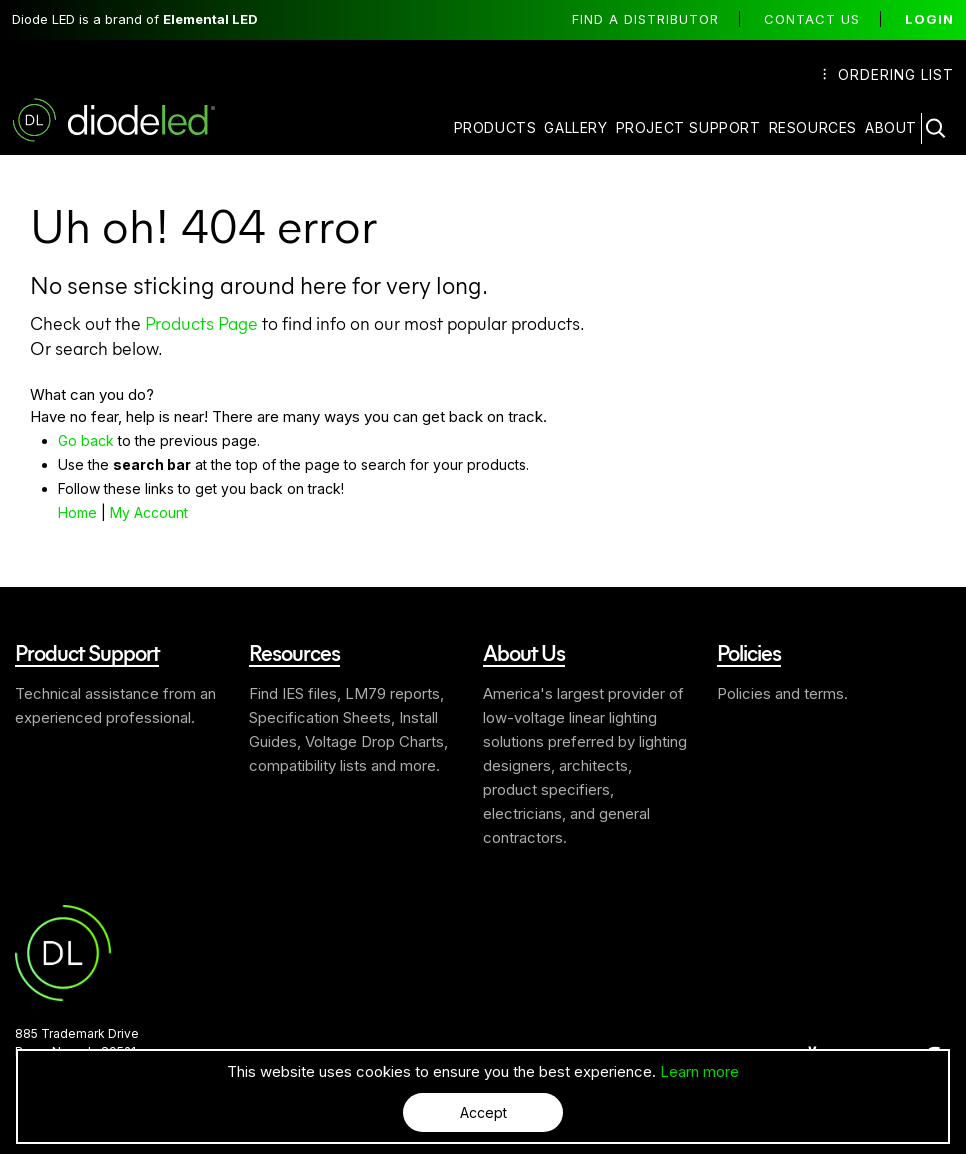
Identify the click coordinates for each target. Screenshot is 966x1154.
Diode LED (131, 120)
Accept (483, 1112)
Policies (749, 652)
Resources (813, 127)
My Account (149, 512)
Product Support (87, 652)
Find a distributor (645, 19)
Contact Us (812, 19)
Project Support (688, 127)
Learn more (699, 1071)
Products (495, 127)
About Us (524, 652)
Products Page (201, 323)
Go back (86, 440)
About (891, 127)
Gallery (575, 127)
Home (77, 512)
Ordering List (888, 74)
